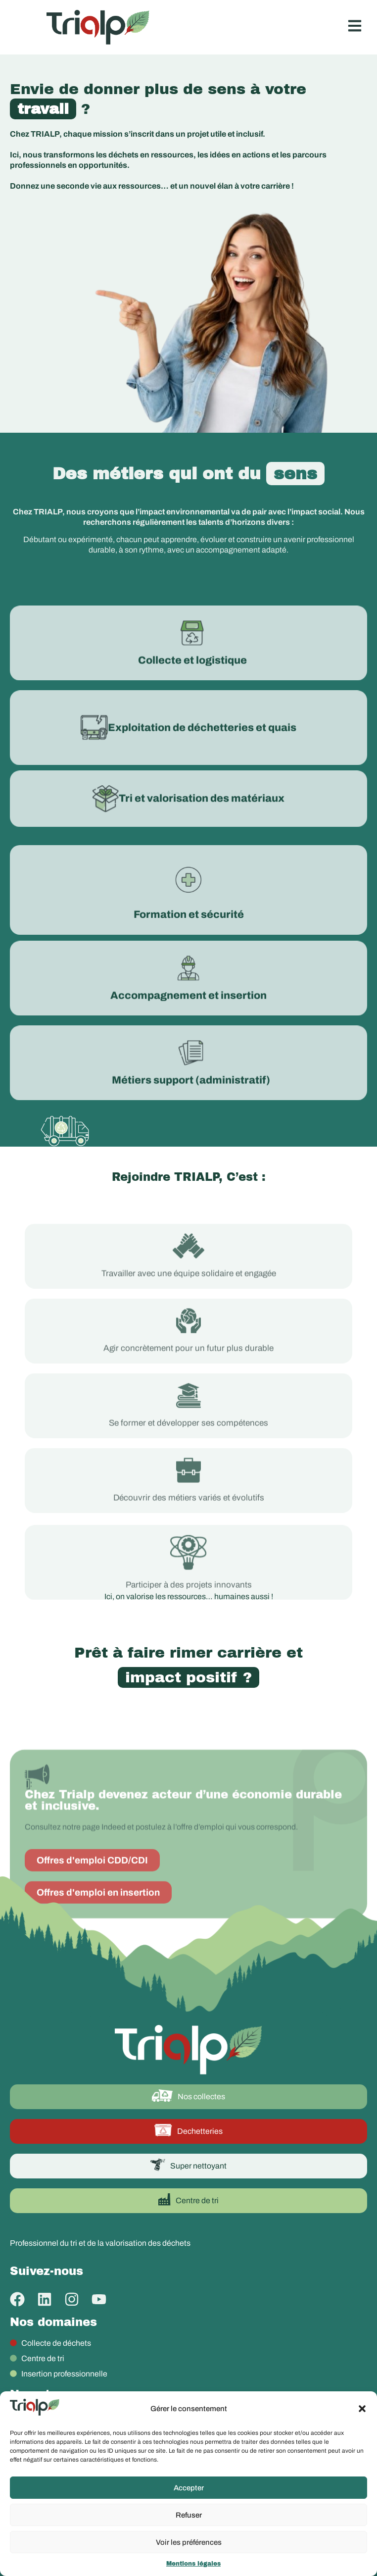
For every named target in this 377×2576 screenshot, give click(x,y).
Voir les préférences (189, 2542)
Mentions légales (193, 2563)
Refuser (189, 2515)
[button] (362, 2409)
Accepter (189, 2488)
